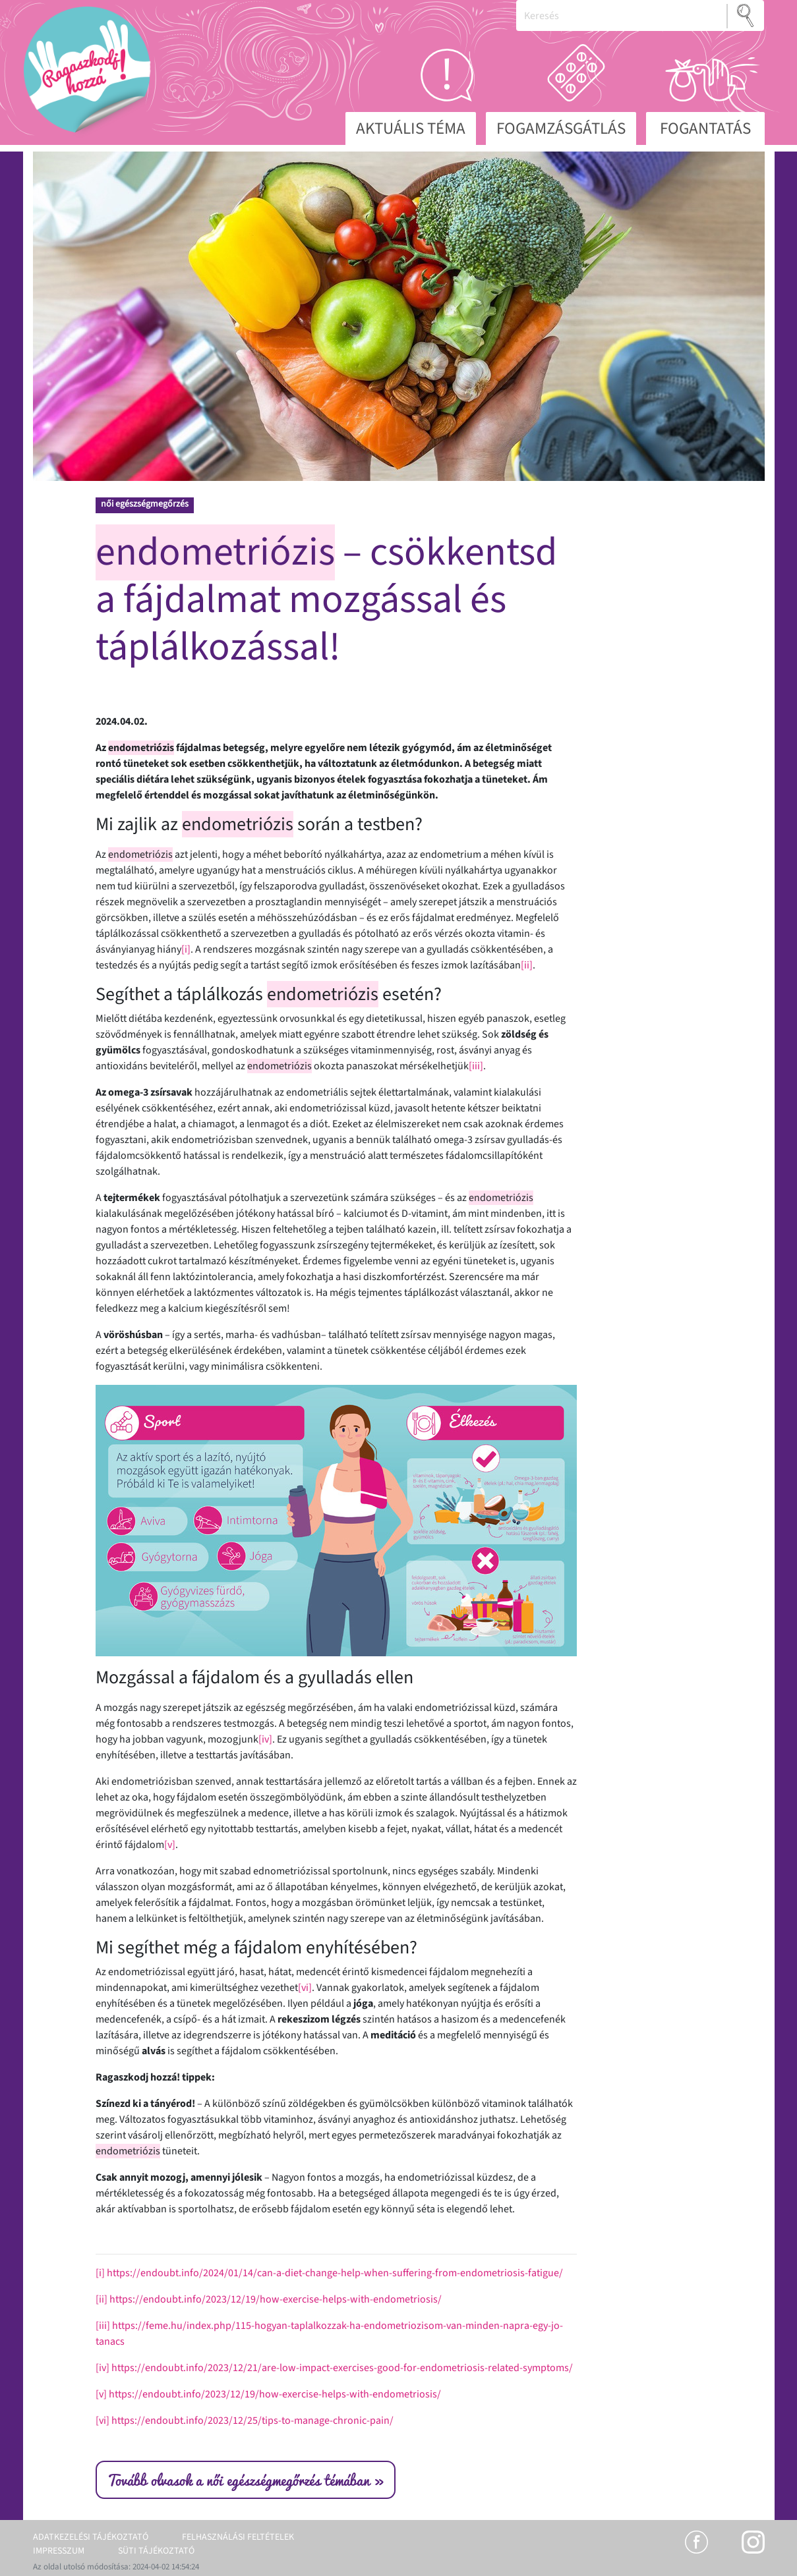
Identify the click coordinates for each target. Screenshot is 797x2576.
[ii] (527, 965)
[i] (186, 949)
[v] (169, 1844)
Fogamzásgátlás (561, 128)
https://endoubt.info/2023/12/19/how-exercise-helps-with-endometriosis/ (275, 2299)
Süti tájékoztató (156, 2551)
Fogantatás (705, 128)
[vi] (305, 1987)
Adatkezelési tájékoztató (90, 2537)
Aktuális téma (410, 128)
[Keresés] (621, 15)
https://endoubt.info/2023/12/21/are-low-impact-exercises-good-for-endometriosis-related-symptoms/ (342, 2368)
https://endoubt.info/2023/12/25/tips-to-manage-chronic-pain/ (252, 2420)
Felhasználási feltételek (238, 2537)
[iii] (476, 1066)
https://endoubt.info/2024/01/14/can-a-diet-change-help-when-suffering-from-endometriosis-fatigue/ (335, 2273)
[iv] (265, 1739)
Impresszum (58, 2551)
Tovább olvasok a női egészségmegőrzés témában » (245, 2479)
